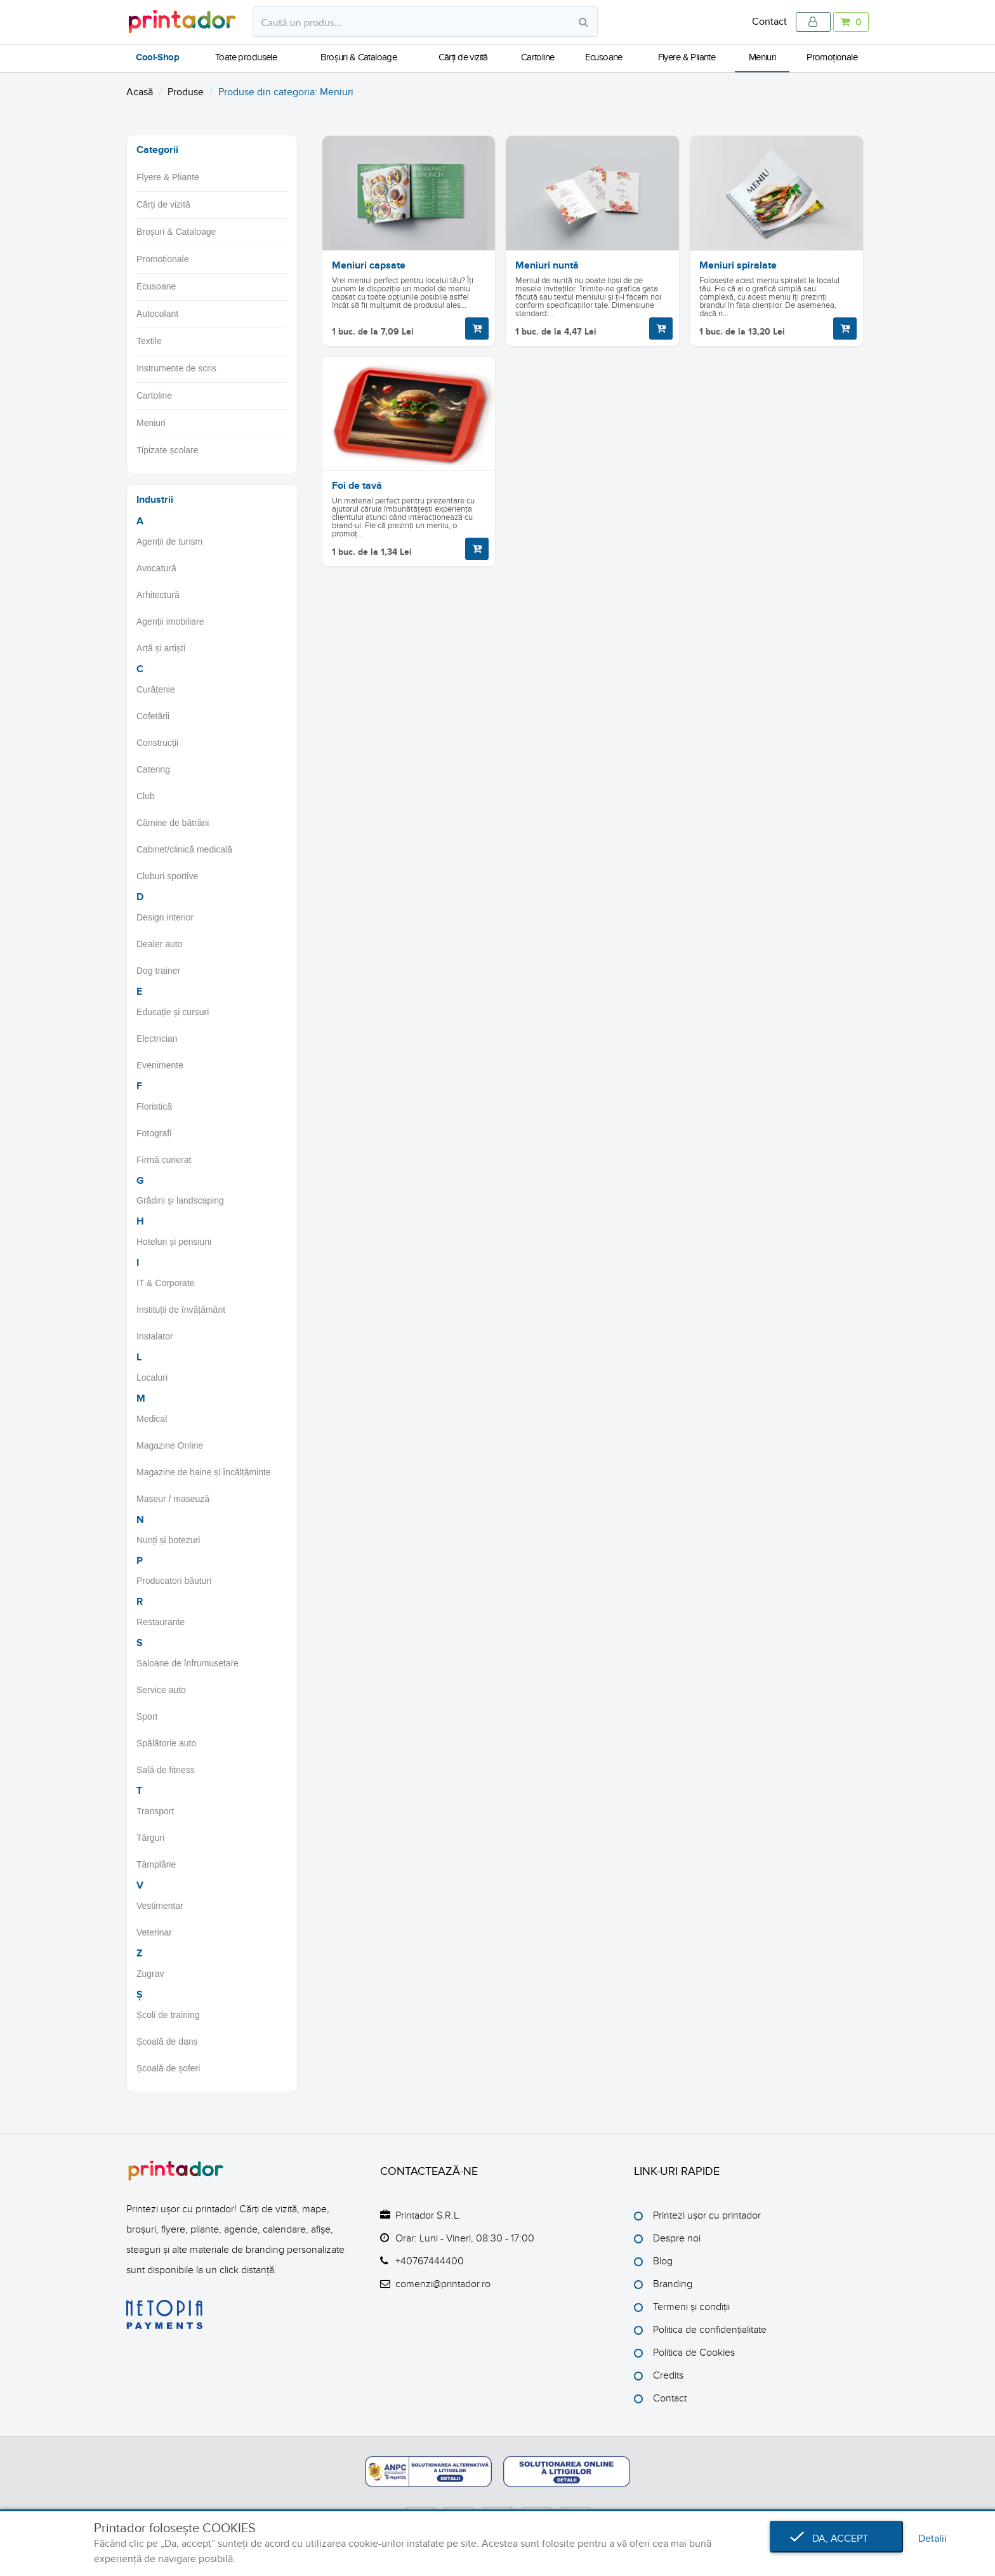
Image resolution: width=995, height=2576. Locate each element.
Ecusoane (604, 57)
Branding (672, 2284)
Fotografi (153, 1133)
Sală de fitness (165, 1770)
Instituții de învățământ (180, 1310)
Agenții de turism (169, 541)
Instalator (154, 1336)
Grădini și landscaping (180, 1200)
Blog (663, 2261)
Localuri (152, 1377)
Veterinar (154, 1932)
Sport (146, 1716)
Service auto (161, 1690)
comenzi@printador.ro (443, 2284)
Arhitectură (158, 595)
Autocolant (157, 314)
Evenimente (159, 1065)
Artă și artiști (160, 648)
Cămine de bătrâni (172, 823)
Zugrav (150, 1974)
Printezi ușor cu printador (707, 2215)
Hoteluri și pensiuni (173, 1242)
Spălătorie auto (166, 1743)
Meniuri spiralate (738, 265)
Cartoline (538, 57)
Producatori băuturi (173, 1581)
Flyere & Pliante (687, 57)
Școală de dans (167, 2041)
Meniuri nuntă (547, 265)
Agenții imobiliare (170, 621)
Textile (149, 341)
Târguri (150, 1838)
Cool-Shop (157, 57)
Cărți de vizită (463, 57)
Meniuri (762, 57)
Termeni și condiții (691, 2306)
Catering (153, 769)
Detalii (932, 2538)
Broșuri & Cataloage (358, 57)
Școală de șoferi (168, 2068)
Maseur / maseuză (172, 1499)
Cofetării (152, 716)
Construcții (157, 743)
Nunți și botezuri (168, 1540)
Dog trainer (158, 971)
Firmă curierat (163, 1160)
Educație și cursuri (172, 1012)
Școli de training (168, 2015)
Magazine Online (169, 1445)
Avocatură (156, 568)
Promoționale (832, 57)
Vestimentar (159, 1906)
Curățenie (155, 689)
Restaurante (160, 1622)
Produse (186, 92)
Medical (151, 1419)
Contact (769, 21)
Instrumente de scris (176, 368)
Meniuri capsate (368, 265)
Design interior (165, 917)
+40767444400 (429, 2261)
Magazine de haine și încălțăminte (203, 1472)
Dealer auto (159, 944)
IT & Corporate (165, 1283)
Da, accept (836, 2538)
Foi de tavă (357, 485)
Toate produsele (246, 57)
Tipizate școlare (167, 450)
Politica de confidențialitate (710, 2329)
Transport (155, 1811)
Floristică (154, 1106)
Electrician (157, 1038)
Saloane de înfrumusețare (187, 1663)
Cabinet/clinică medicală (184, 849)
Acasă (139, 92)
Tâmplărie (156, 1864)
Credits (668, 2375)
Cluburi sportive (167, 876)
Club (145, 796)
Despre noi (677, 2238)
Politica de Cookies (694, 2352)
